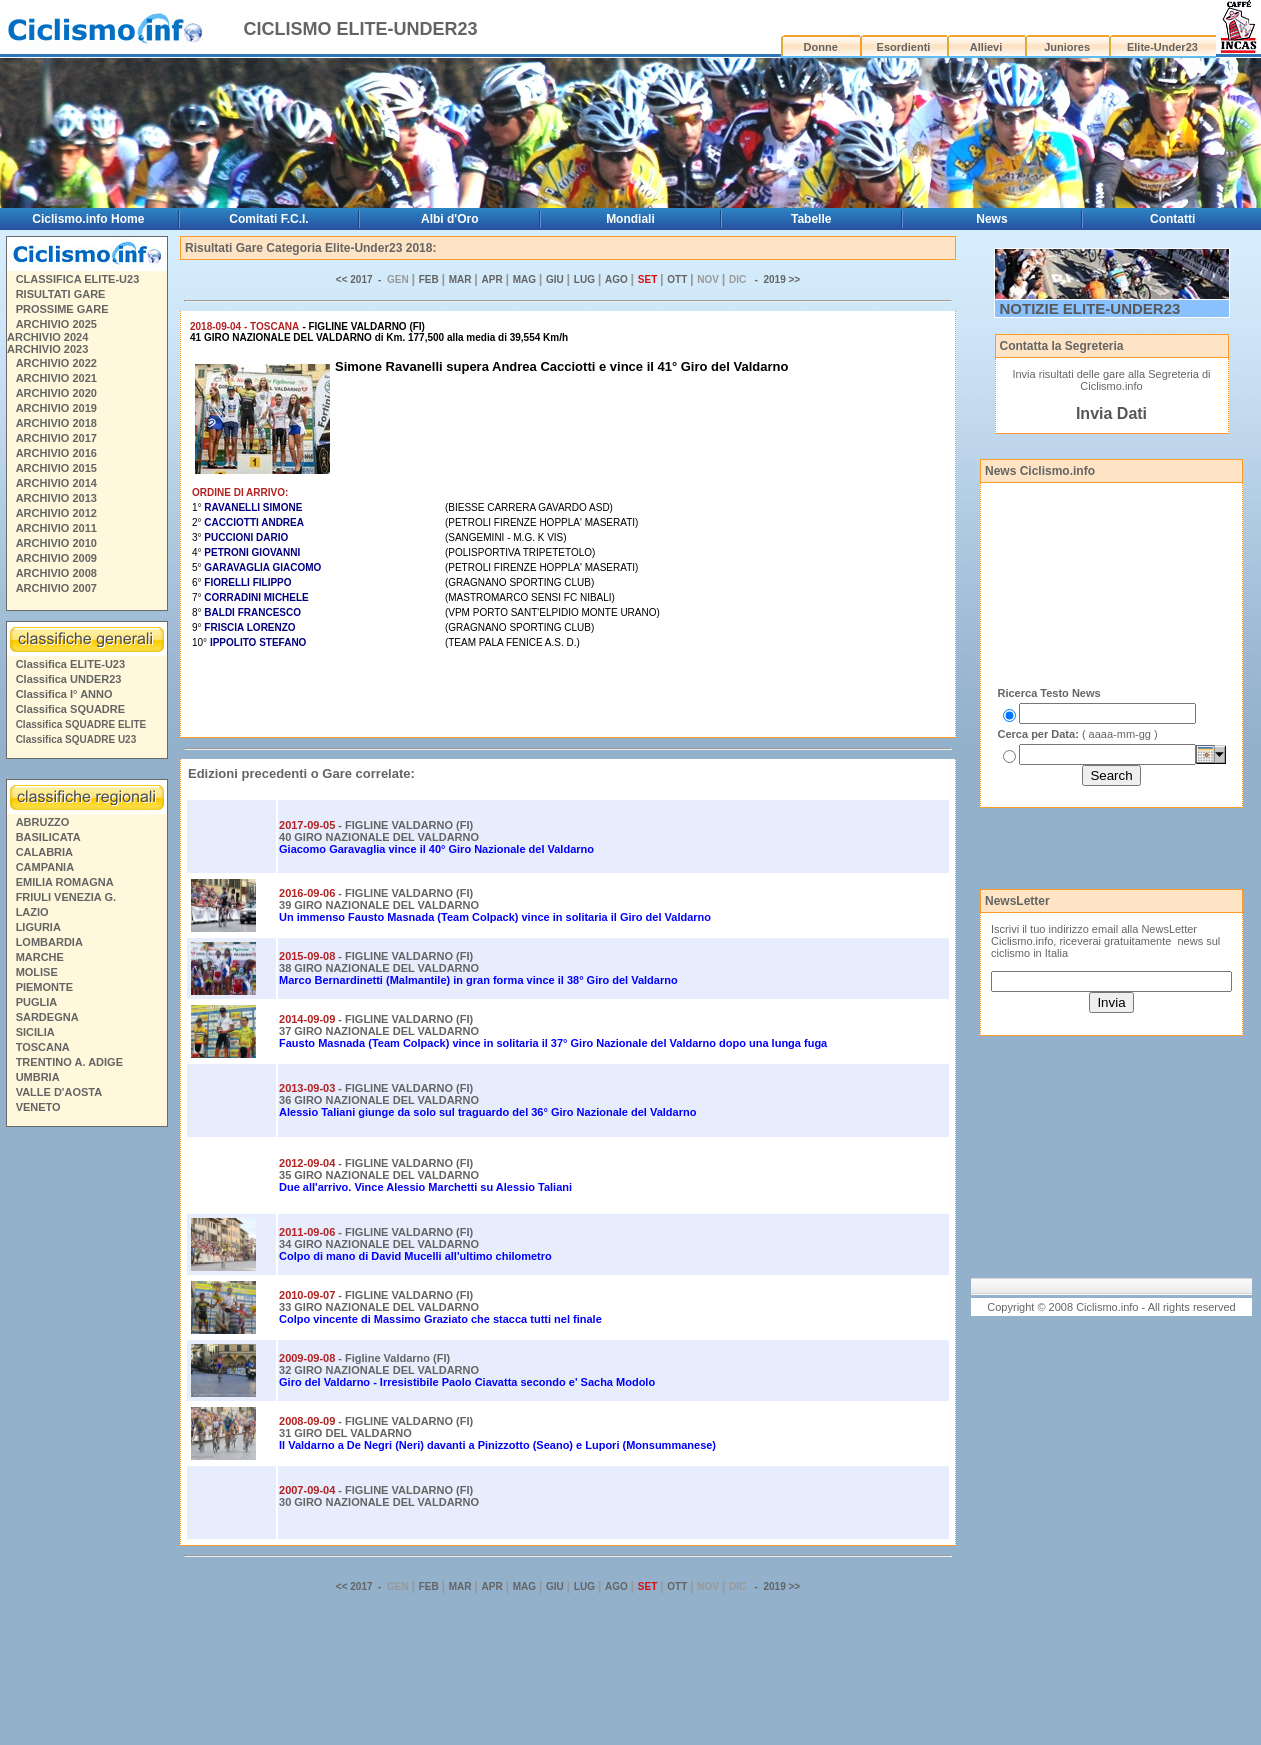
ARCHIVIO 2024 (47, 337)
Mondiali (630, 219)
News (991, 219)
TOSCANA (43, 1047)
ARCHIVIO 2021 (56, 378)
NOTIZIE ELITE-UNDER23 (1090, 308)
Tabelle (811, 219)
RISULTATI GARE (61, 294)
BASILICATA (48, 837)
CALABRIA (44, 852)
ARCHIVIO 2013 (56, 498)
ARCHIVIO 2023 (47, 349)
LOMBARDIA (49, 942)
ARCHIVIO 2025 (56, 324)
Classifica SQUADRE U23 (76, 739)
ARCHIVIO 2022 (56, 363)
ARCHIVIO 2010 (56, 543)
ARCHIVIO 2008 (56, 573)
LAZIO (32, 912)
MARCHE (40, 957)
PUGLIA (37, 1002)
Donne (821, 47)
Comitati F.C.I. (268, 219)
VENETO (38, 1107)
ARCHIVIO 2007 (56, 588)
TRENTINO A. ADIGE (69, 1062)
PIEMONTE (44, 987)
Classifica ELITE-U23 (70, 664)
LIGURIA (38, 927)
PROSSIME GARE (62, 309)
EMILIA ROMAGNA (65, 882)
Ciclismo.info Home (88, 219)
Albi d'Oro (450, 219)
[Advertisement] (86, 1439)
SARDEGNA (47, 1017)
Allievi (986, 47)
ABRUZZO (43, 822)
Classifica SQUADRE (70, 709)
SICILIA (35, 1032)
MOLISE (37, 972)
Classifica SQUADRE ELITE (81, 724)
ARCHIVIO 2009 (56, 558)
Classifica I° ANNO (64, 694)
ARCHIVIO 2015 (56, 468)
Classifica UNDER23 (69, 679)
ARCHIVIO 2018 (56, 423)
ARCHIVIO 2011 (56, 528)
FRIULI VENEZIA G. (66, 897)
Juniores (1067, 47)
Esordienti (904, 47)
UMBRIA (38, 1077)
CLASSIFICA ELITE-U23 (78, 279)
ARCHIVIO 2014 (56, 483)
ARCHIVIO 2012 (56, 513)
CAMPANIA (45, 867)
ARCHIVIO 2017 (56, 438)
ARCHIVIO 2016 (56, 453)
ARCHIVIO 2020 (56, 393)
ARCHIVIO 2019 (56, 408)
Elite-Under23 (1162, 47)
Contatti (1172, 219)
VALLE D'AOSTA (59, 1092)
